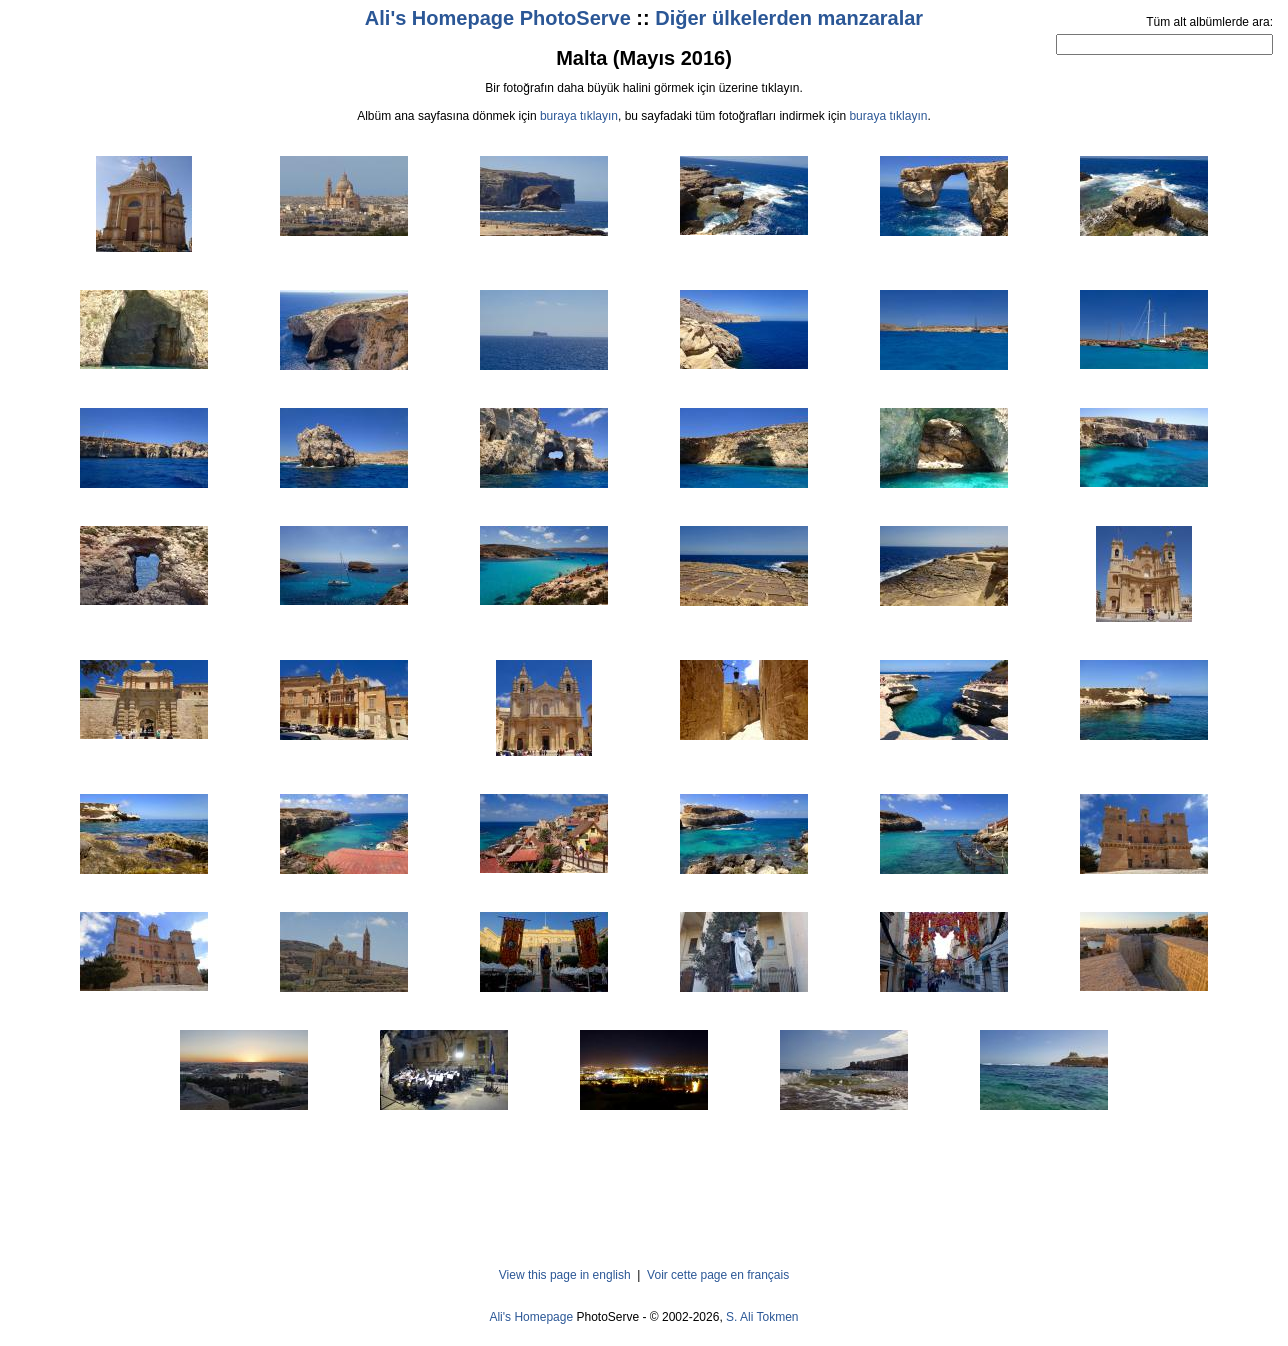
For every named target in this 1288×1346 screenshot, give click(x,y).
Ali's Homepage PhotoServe (498, 18)
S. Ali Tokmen (762, 1317)
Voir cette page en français (718, 1275)
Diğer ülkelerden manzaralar (789, 18)
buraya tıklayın (579, 116)
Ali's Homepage (531, 1317)
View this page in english (565, 1275)
